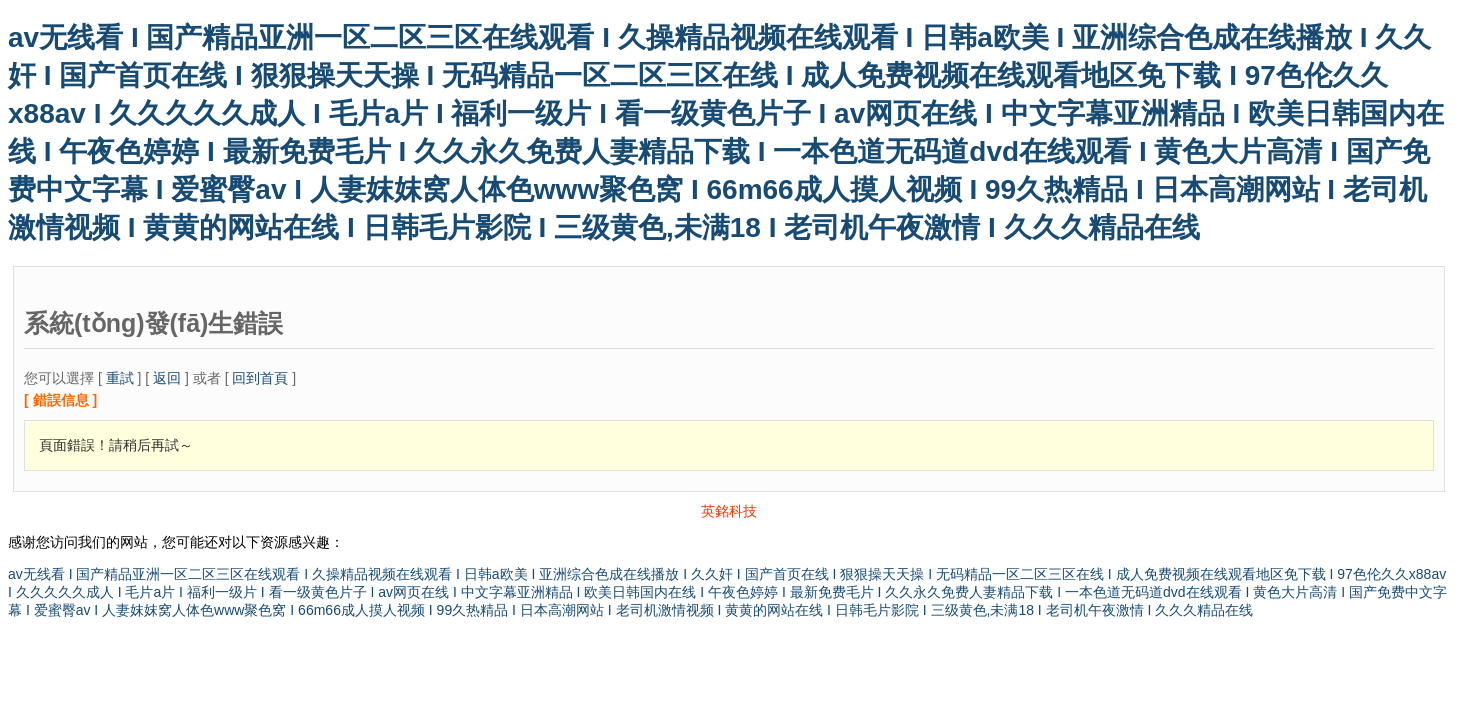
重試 (120, 378)
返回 (167, 378)
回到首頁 (260, 378)
